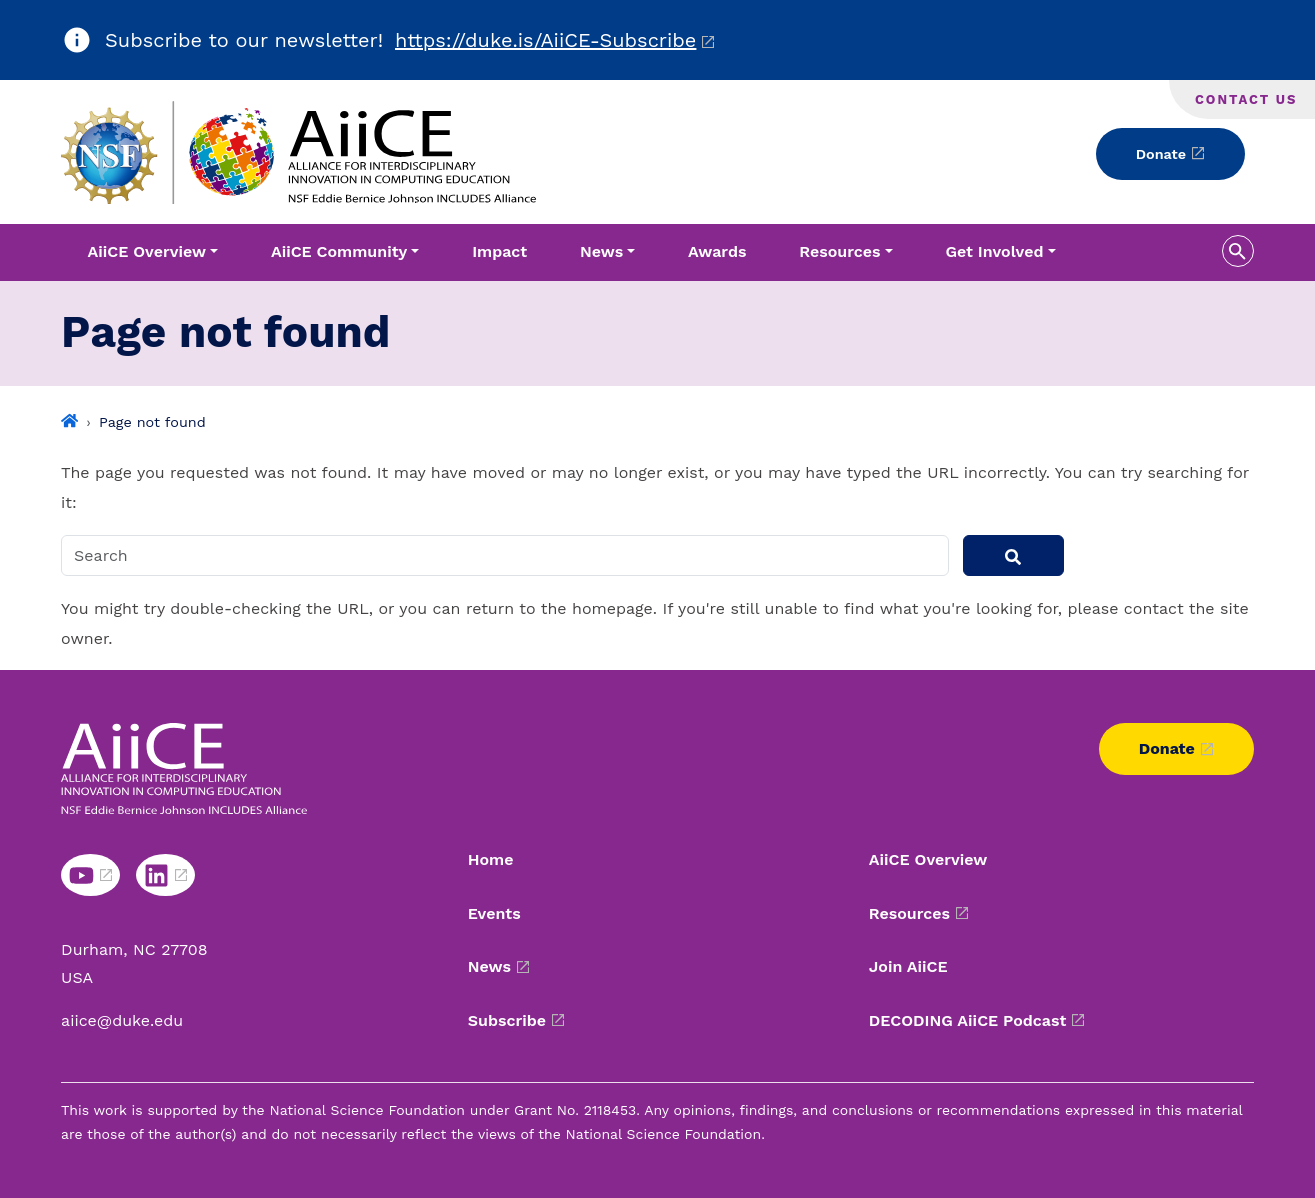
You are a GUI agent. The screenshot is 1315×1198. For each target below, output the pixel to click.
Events (494, 913)
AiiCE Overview (928, 859)
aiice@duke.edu (122, 1020)
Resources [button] (839, 251)
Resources (909, 913)
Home (491, 859)
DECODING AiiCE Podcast (968, 1020)
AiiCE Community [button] (339, 251)
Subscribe (507, 1020)
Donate (1161, 154)
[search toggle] (1238, 251)
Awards (717, 251)
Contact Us (1246, 99)
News (489, 966)
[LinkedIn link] (165, 875)
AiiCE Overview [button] (146, 251)
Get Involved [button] (994, 251)
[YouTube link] (90, 875)
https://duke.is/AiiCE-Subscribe (545, 40)
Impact (499, 251)
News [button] (601, 251)
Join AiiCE (908, 966)
